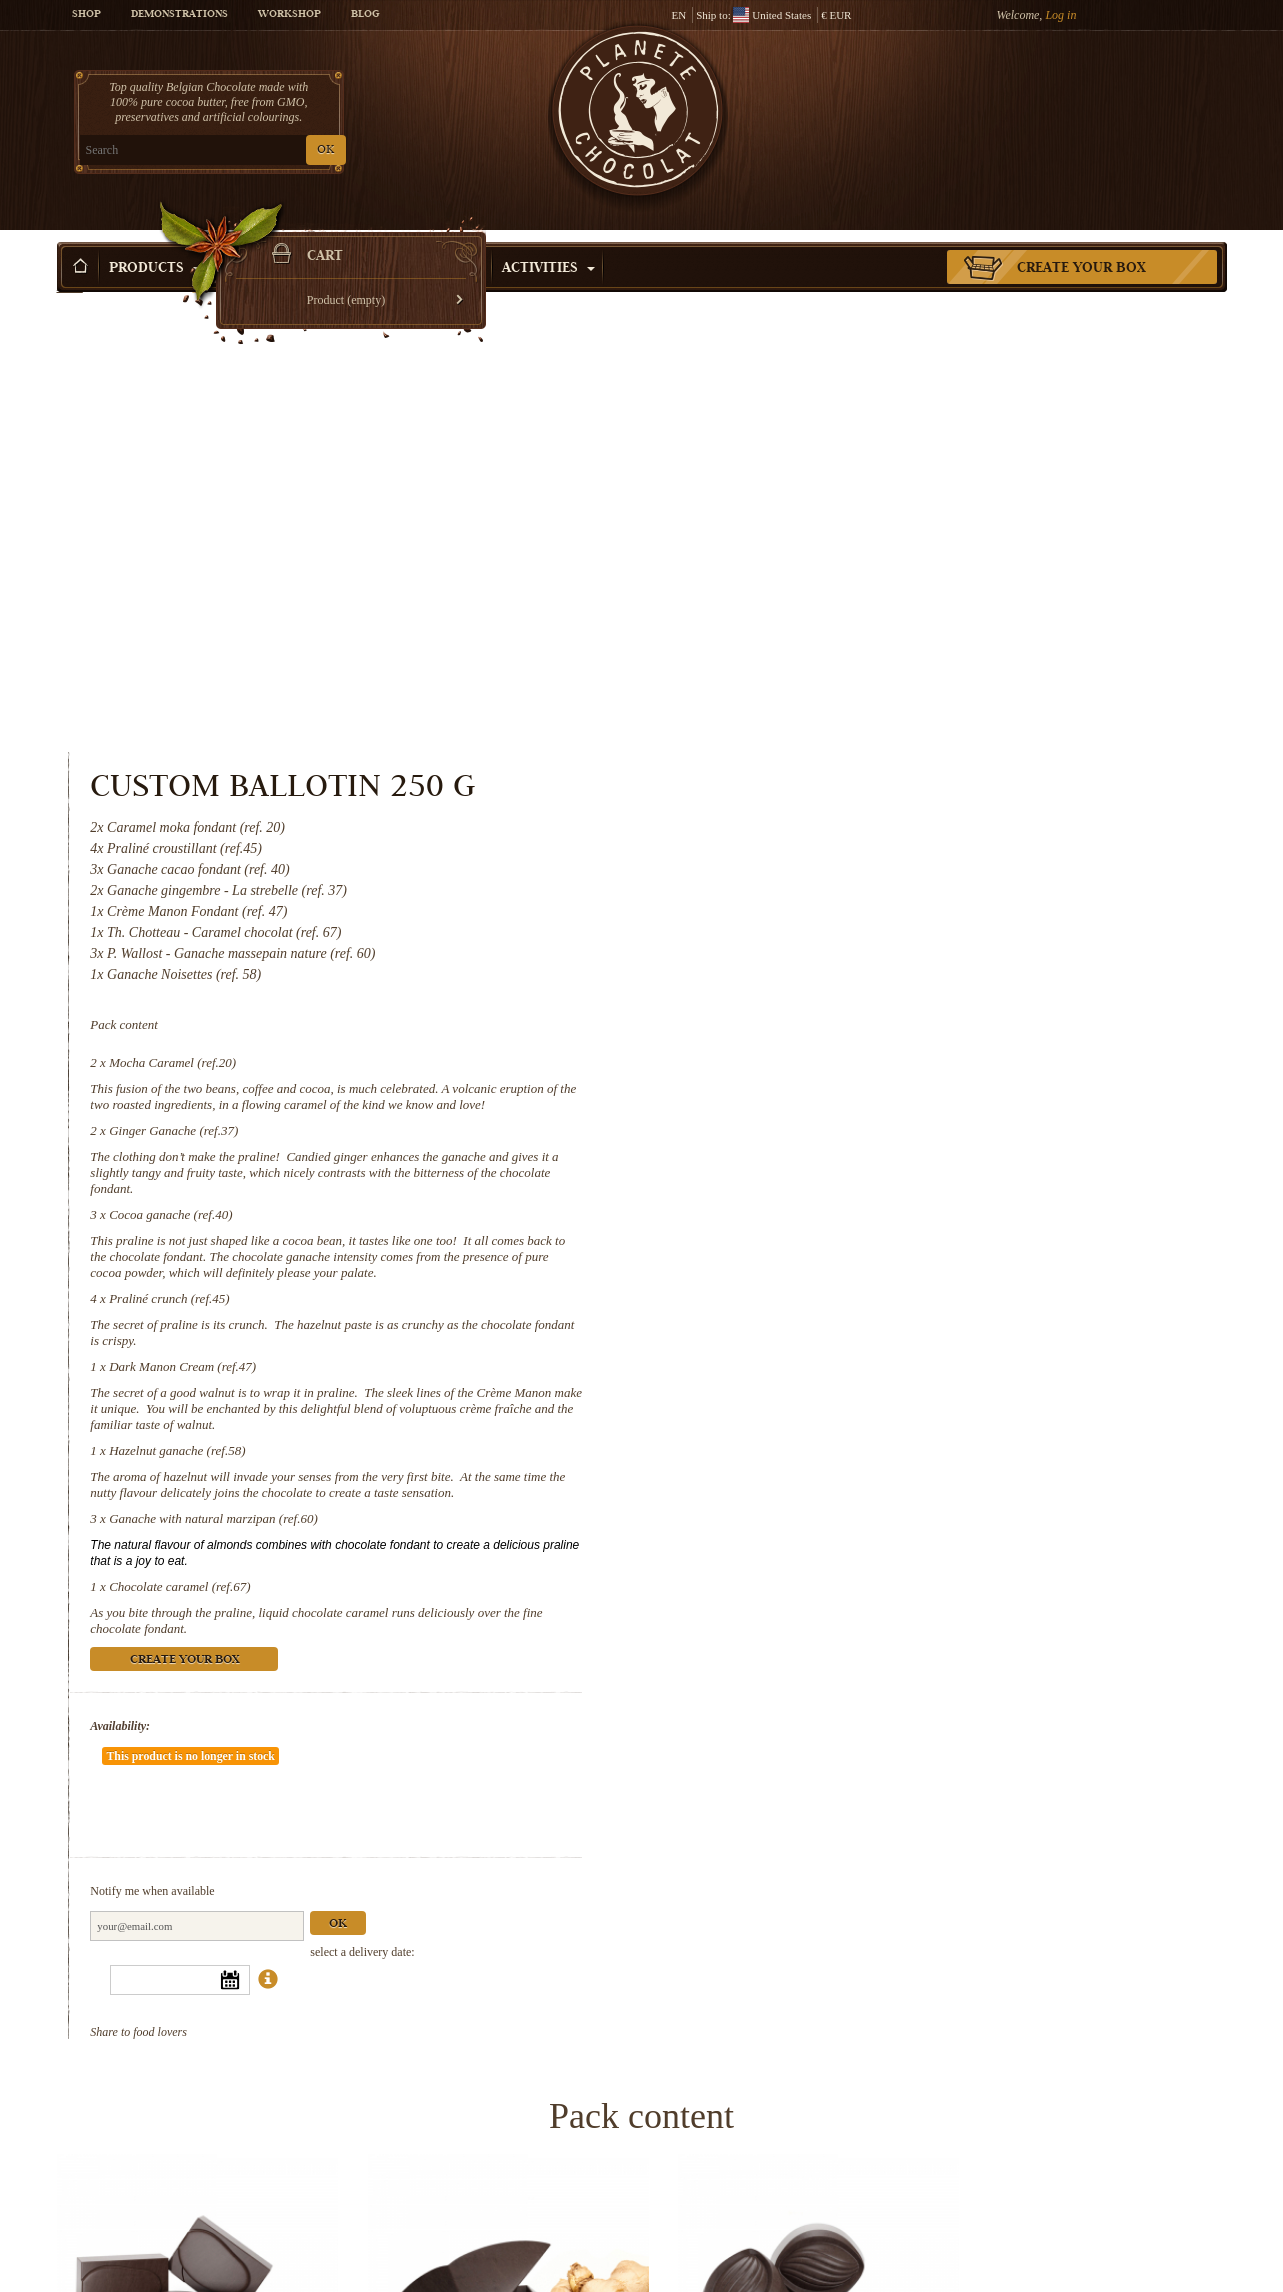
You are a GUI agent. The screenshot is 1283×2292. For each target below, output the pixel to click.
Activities (548, 239)
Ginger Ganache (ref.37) (844, 668)
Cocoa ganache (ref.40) (841, 752)
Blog (365, 15)
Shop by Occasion (406, 239)
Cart (1081, 95)
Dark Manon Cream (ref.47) (853, 904)
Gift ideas (265, 239)
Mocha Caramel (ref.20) (843, 600)
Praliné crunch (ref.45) (840, 836)
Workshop (289, 15)
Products (155, 239)
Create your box (1081, 239)
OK (291, 150)
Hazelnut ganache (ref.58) (848, 988)
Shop (86, 15)
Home (70, 275)
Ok (1010, 1402)
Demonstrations (179, 15)
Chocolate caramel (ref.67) (850, 1124)
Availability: (792, 1264)
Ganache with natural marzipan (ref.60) (884, 1056)
